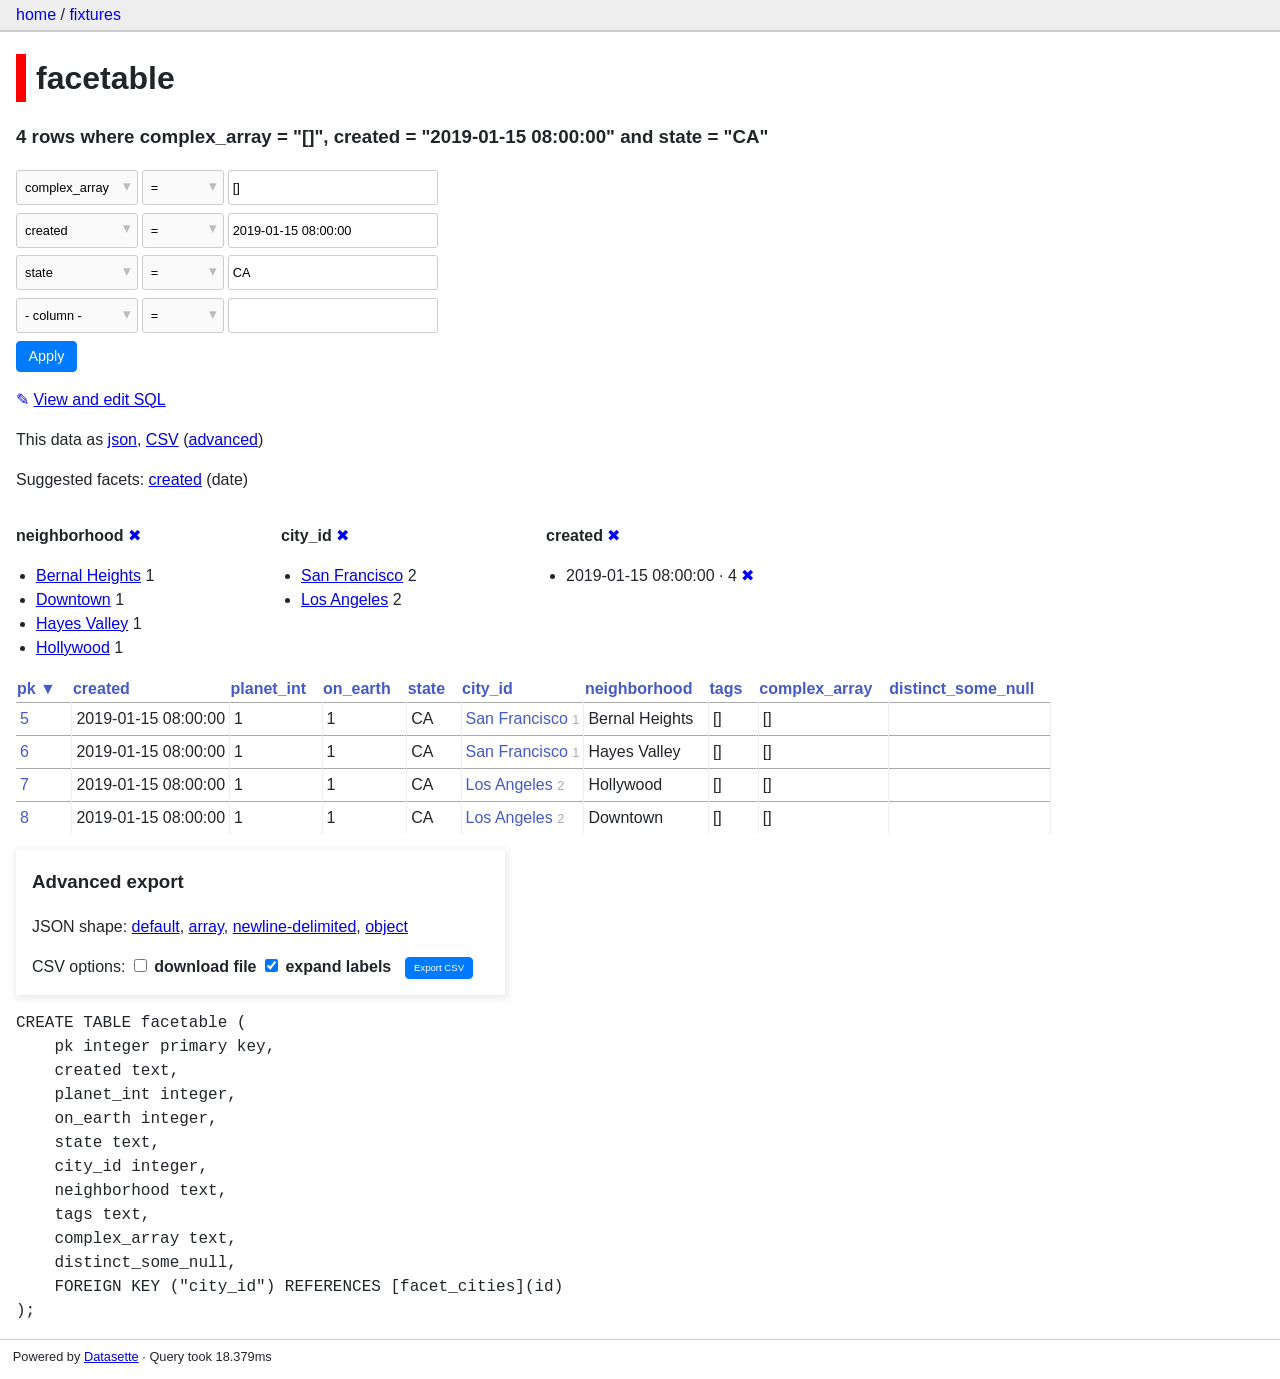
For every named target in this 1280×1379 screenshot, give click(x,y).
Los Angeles (344, 599)
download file (195, 966)
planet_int (269, 688)
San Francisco (352, 575)
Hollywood (73, 647)
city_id (487, 688)
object (386, 926)
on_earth (357, 688)
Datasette (111, 1356)
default (156, 926)
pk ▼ (36, 688)
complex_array (815, 688)
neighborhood (639, 688)
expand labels (328, 966)
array (206, 926)
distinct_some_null (961, 688)
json (122, 439)
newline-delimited (295, 926)
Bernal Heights (88, 575)
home (36, 14)
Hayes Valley (82, 623)
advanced (223, 439)
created (175, 479)
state (426, 688)
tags (725, 688)
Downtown (73, 599)
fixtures (95, 14)
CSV (162, 439)
